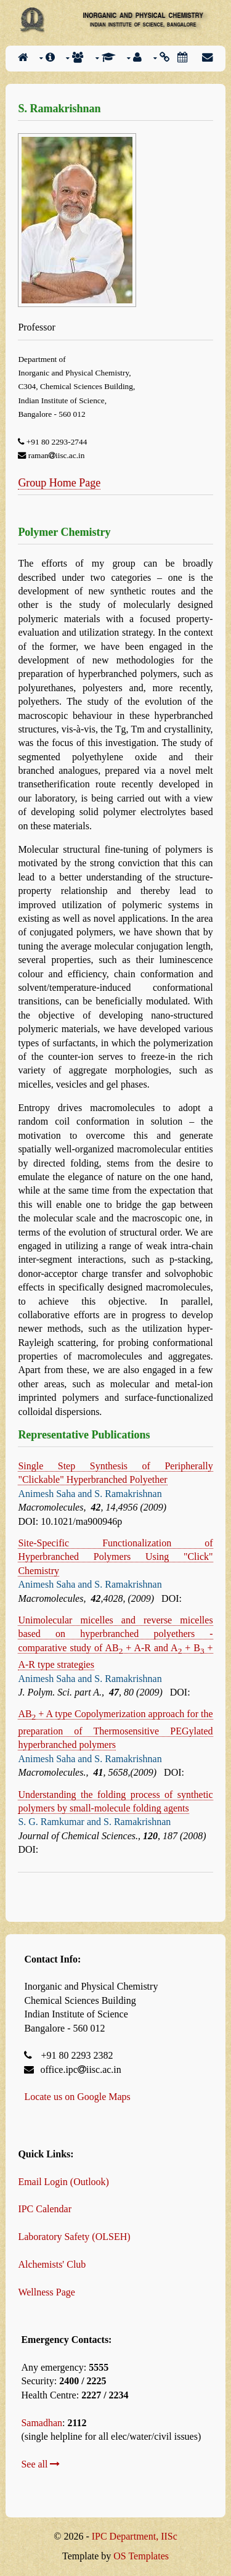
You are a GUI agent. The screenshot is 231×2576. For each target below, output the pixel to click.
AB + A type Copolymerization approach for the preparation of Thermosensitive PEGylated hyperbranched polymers (115, 1729)
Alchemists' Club (52, 2264)
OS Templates (141, 2556)
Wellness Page (46, 2292)
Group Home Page (59, 483)
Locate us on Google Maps (77, 2096)
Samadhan (41, 2423)
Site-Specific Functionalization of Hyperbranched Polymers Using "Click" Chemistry (115, 1557)
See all (40, 2464)
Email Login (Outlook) (63, 2181)
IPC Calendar (44, 2209)
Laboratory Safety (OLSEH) (74, 2236)
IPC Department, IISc (134, 2536)
